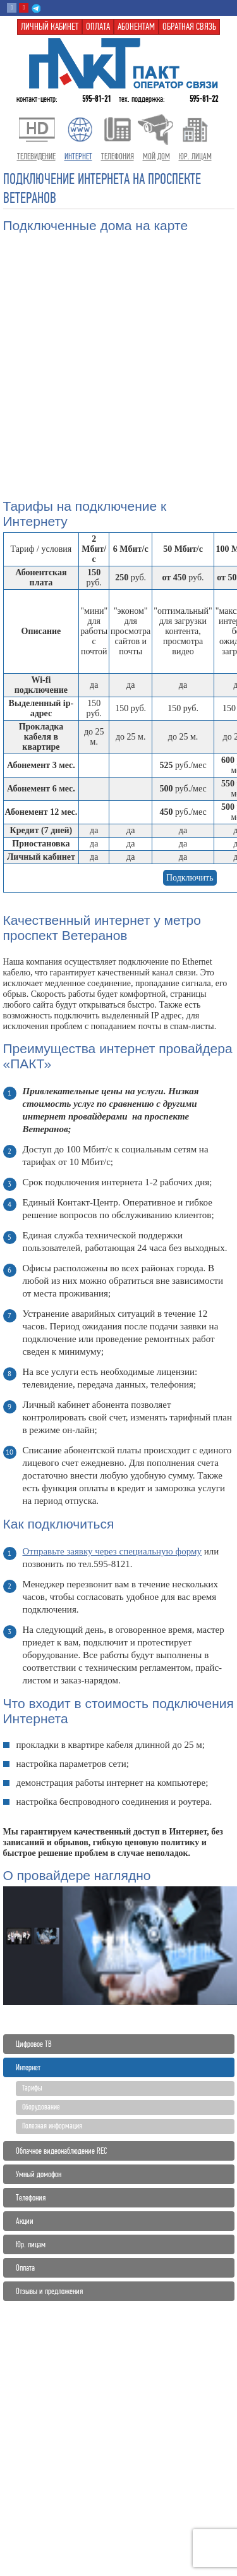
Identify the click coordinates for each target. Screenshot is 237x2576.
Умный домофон (38, 2174)
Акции (24, 2221)
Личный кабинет (49, 26)
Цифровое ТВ (34, 2044)
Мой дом (156, 156)
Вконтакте (11, 8)
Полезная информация (52, 2125)
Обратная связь (189, 26)
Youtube (23, 8)
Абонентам (136, 26)
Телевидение (36, 156)
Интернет (28, 2067)
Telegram (35, 8)
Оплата (25, 2268)
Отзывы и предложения (49, 2291)
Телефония (31, 2197)
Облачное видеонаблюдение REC (61, 2151)
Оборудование (41, 2107)
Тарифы (32, 2088)
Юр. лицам (31, 2244)
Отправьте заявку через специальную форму (112, 1551)
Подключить (190, 877)
